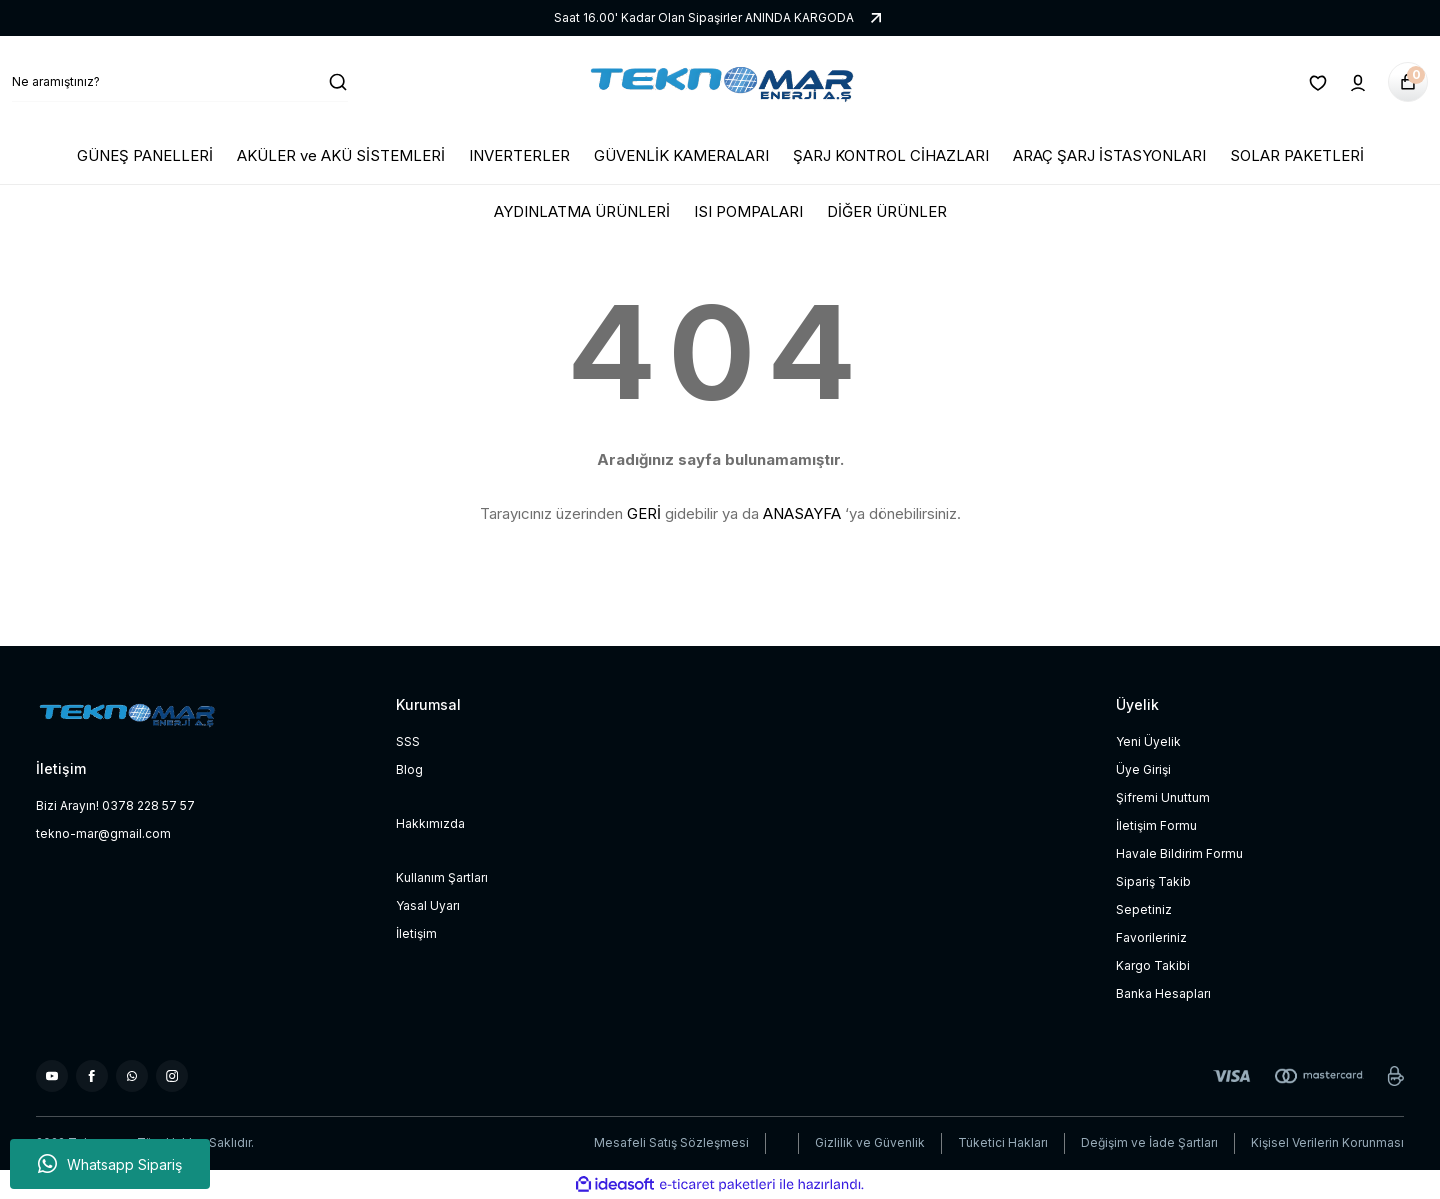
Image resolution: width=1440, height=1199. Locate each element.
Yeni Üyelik (1148, 741)
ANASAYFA (802, 513)
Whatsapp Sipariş (110, 1164)
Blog (409, 769)
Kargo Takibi (1153, 965)
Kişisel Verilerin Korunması (1327, 1142)
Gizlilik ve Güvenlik (870, 1142)
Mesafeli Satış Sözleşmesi (671, 1142)
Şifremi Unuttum (1163, 797)
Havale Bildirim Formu (1179, 853)
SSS (408, 741)
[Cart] (1408, 82)
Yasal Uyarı (428, 905)
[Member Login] (1358, 82)
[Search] (180, 82)
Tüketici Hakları (1003, 1142)
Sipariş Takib (1153, 881)
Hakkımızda (430, 823)
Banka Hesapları (1163, 993)
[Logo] (720, 82)
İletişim (416, 933)
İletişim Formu (1156, 825)
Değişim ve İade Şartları (1149, 1142)
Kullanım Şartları (442, 877)
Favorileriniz (1151, 937)
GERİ (644, 513)
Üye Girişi (1143, 769)
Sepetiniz (1144, 909)
